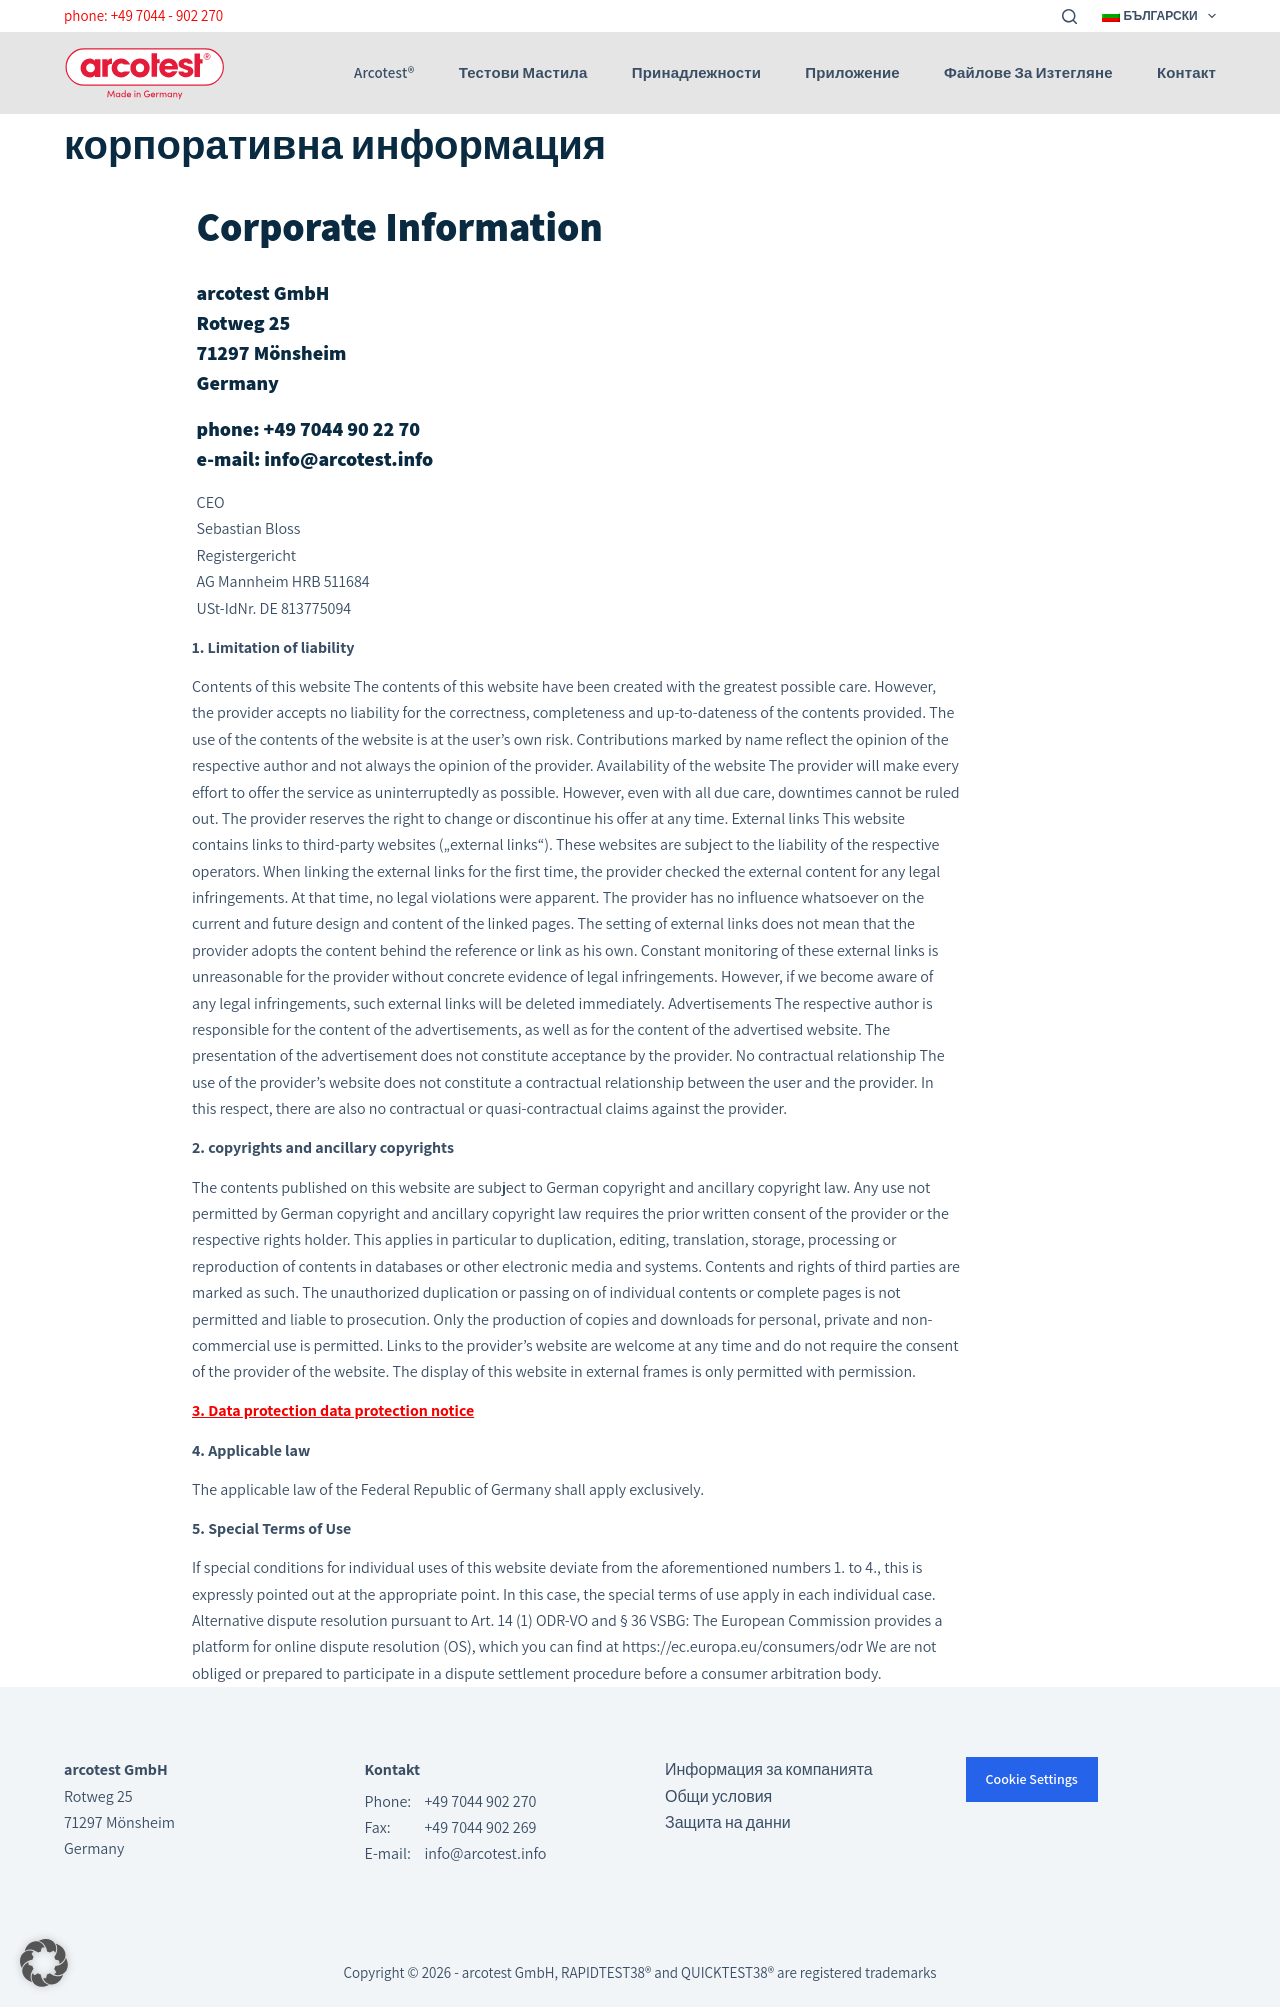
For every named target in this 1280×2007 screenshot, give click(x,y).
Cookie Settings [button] (1032, 1779)
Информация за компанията (769, 1769)
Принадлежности (696, 73)
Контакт (1186, 73)
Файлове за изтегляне (1028, 73)
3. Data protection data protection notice (333, 1410)
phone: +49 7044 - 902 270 (143, 15)
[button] (44, 1963)
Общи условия (718, 1796)
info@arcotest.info (486, 1853)
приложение (852, 73)
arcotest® (384, 73)
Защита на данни (728, 1822)
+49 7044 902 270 (481, 1801)
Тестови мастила (523, 73)
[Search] (1069, 16)
